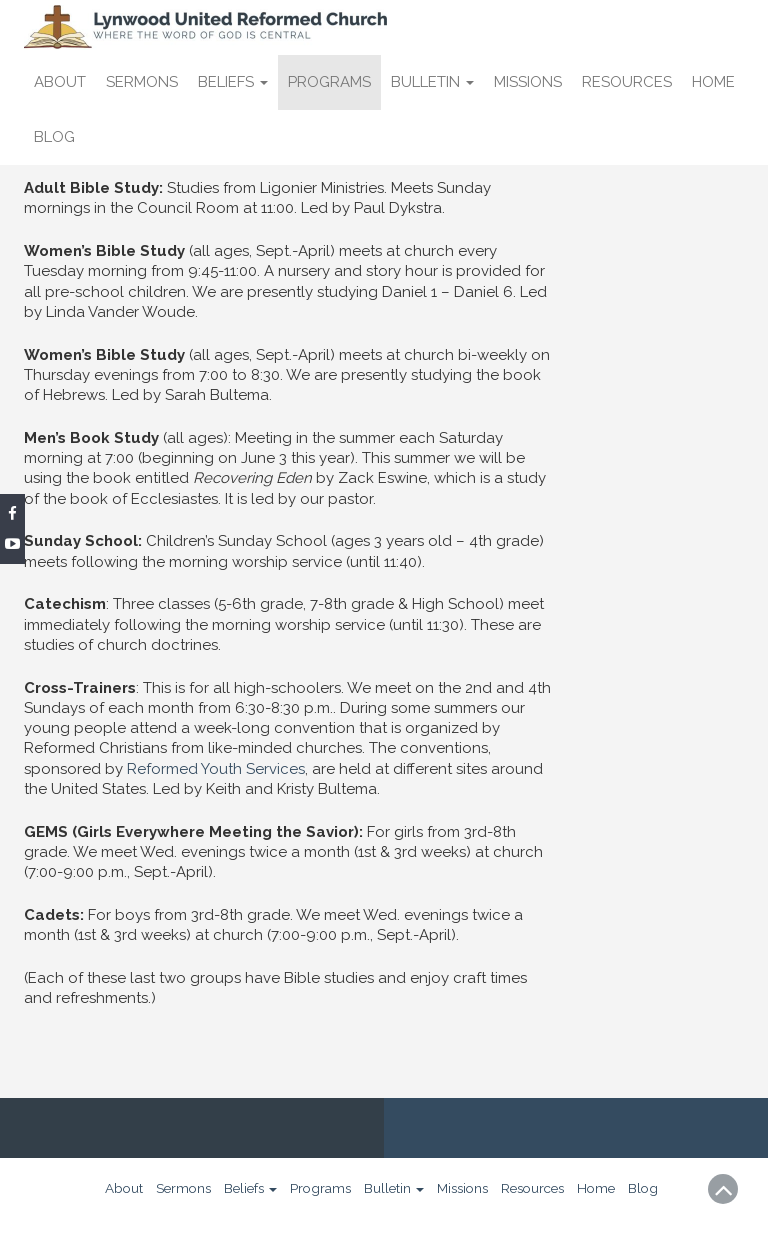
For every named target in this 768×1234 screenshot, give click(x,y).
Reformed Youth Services (216, 769)
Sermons (142, 82)
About (60, 82)
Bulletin (432, 82)
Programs (329, 82)
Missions (528, 82)
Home (713, 82)
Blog (54, 137)
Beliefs (233, 82)
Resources (627, 82)
